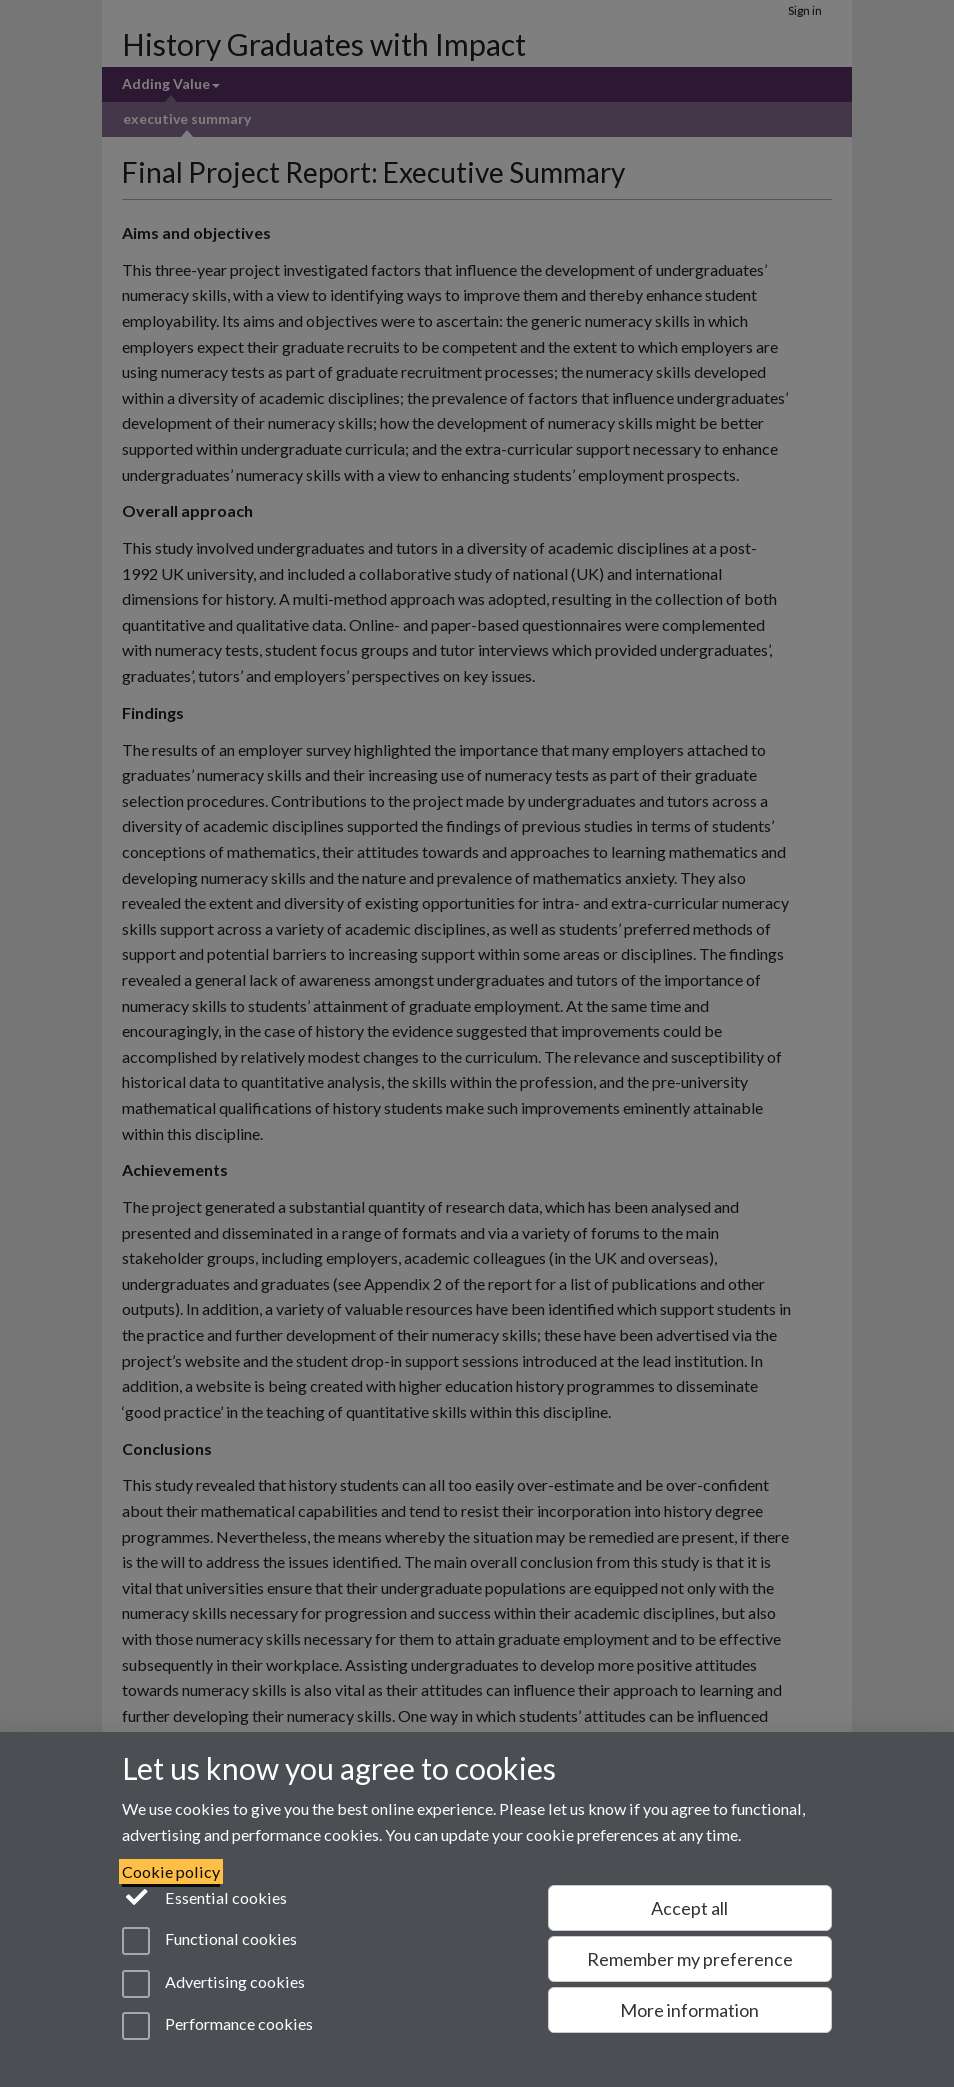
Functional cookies (209, 1941)
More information (689, 2010)
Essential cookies (204, 1896)
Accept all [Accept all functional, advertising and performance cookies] (689, 1908)
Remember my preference (690, 1959)
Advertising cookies (213, 1984)
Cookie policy (171, 1871)
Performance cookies (217, 2026)
